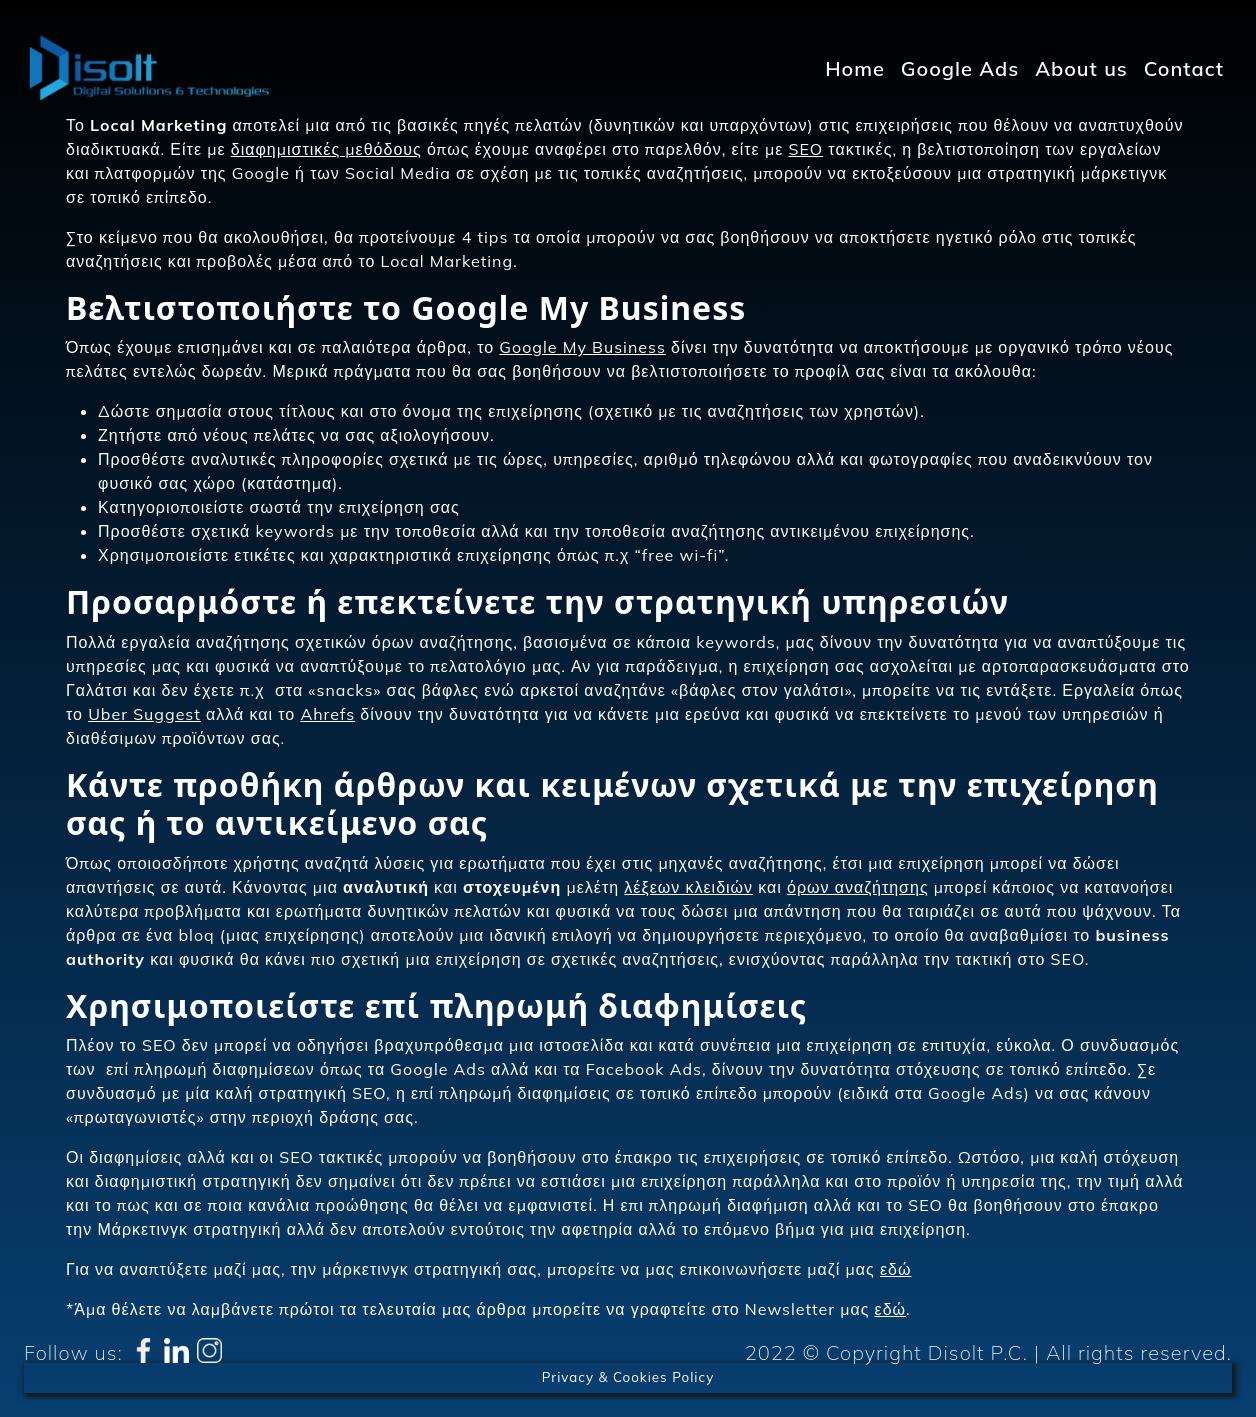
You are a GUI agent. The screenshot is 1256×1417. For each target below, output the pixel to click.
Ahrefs (327, 714)
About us (1081, 68)
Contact (1184, 68)
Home (855, 68)
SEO (805, 149)
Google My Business (582, 347)
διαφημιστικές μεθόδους (326, 149)
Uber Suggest (144, 714)
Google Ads (960, 68)
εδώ (896, 1269)
